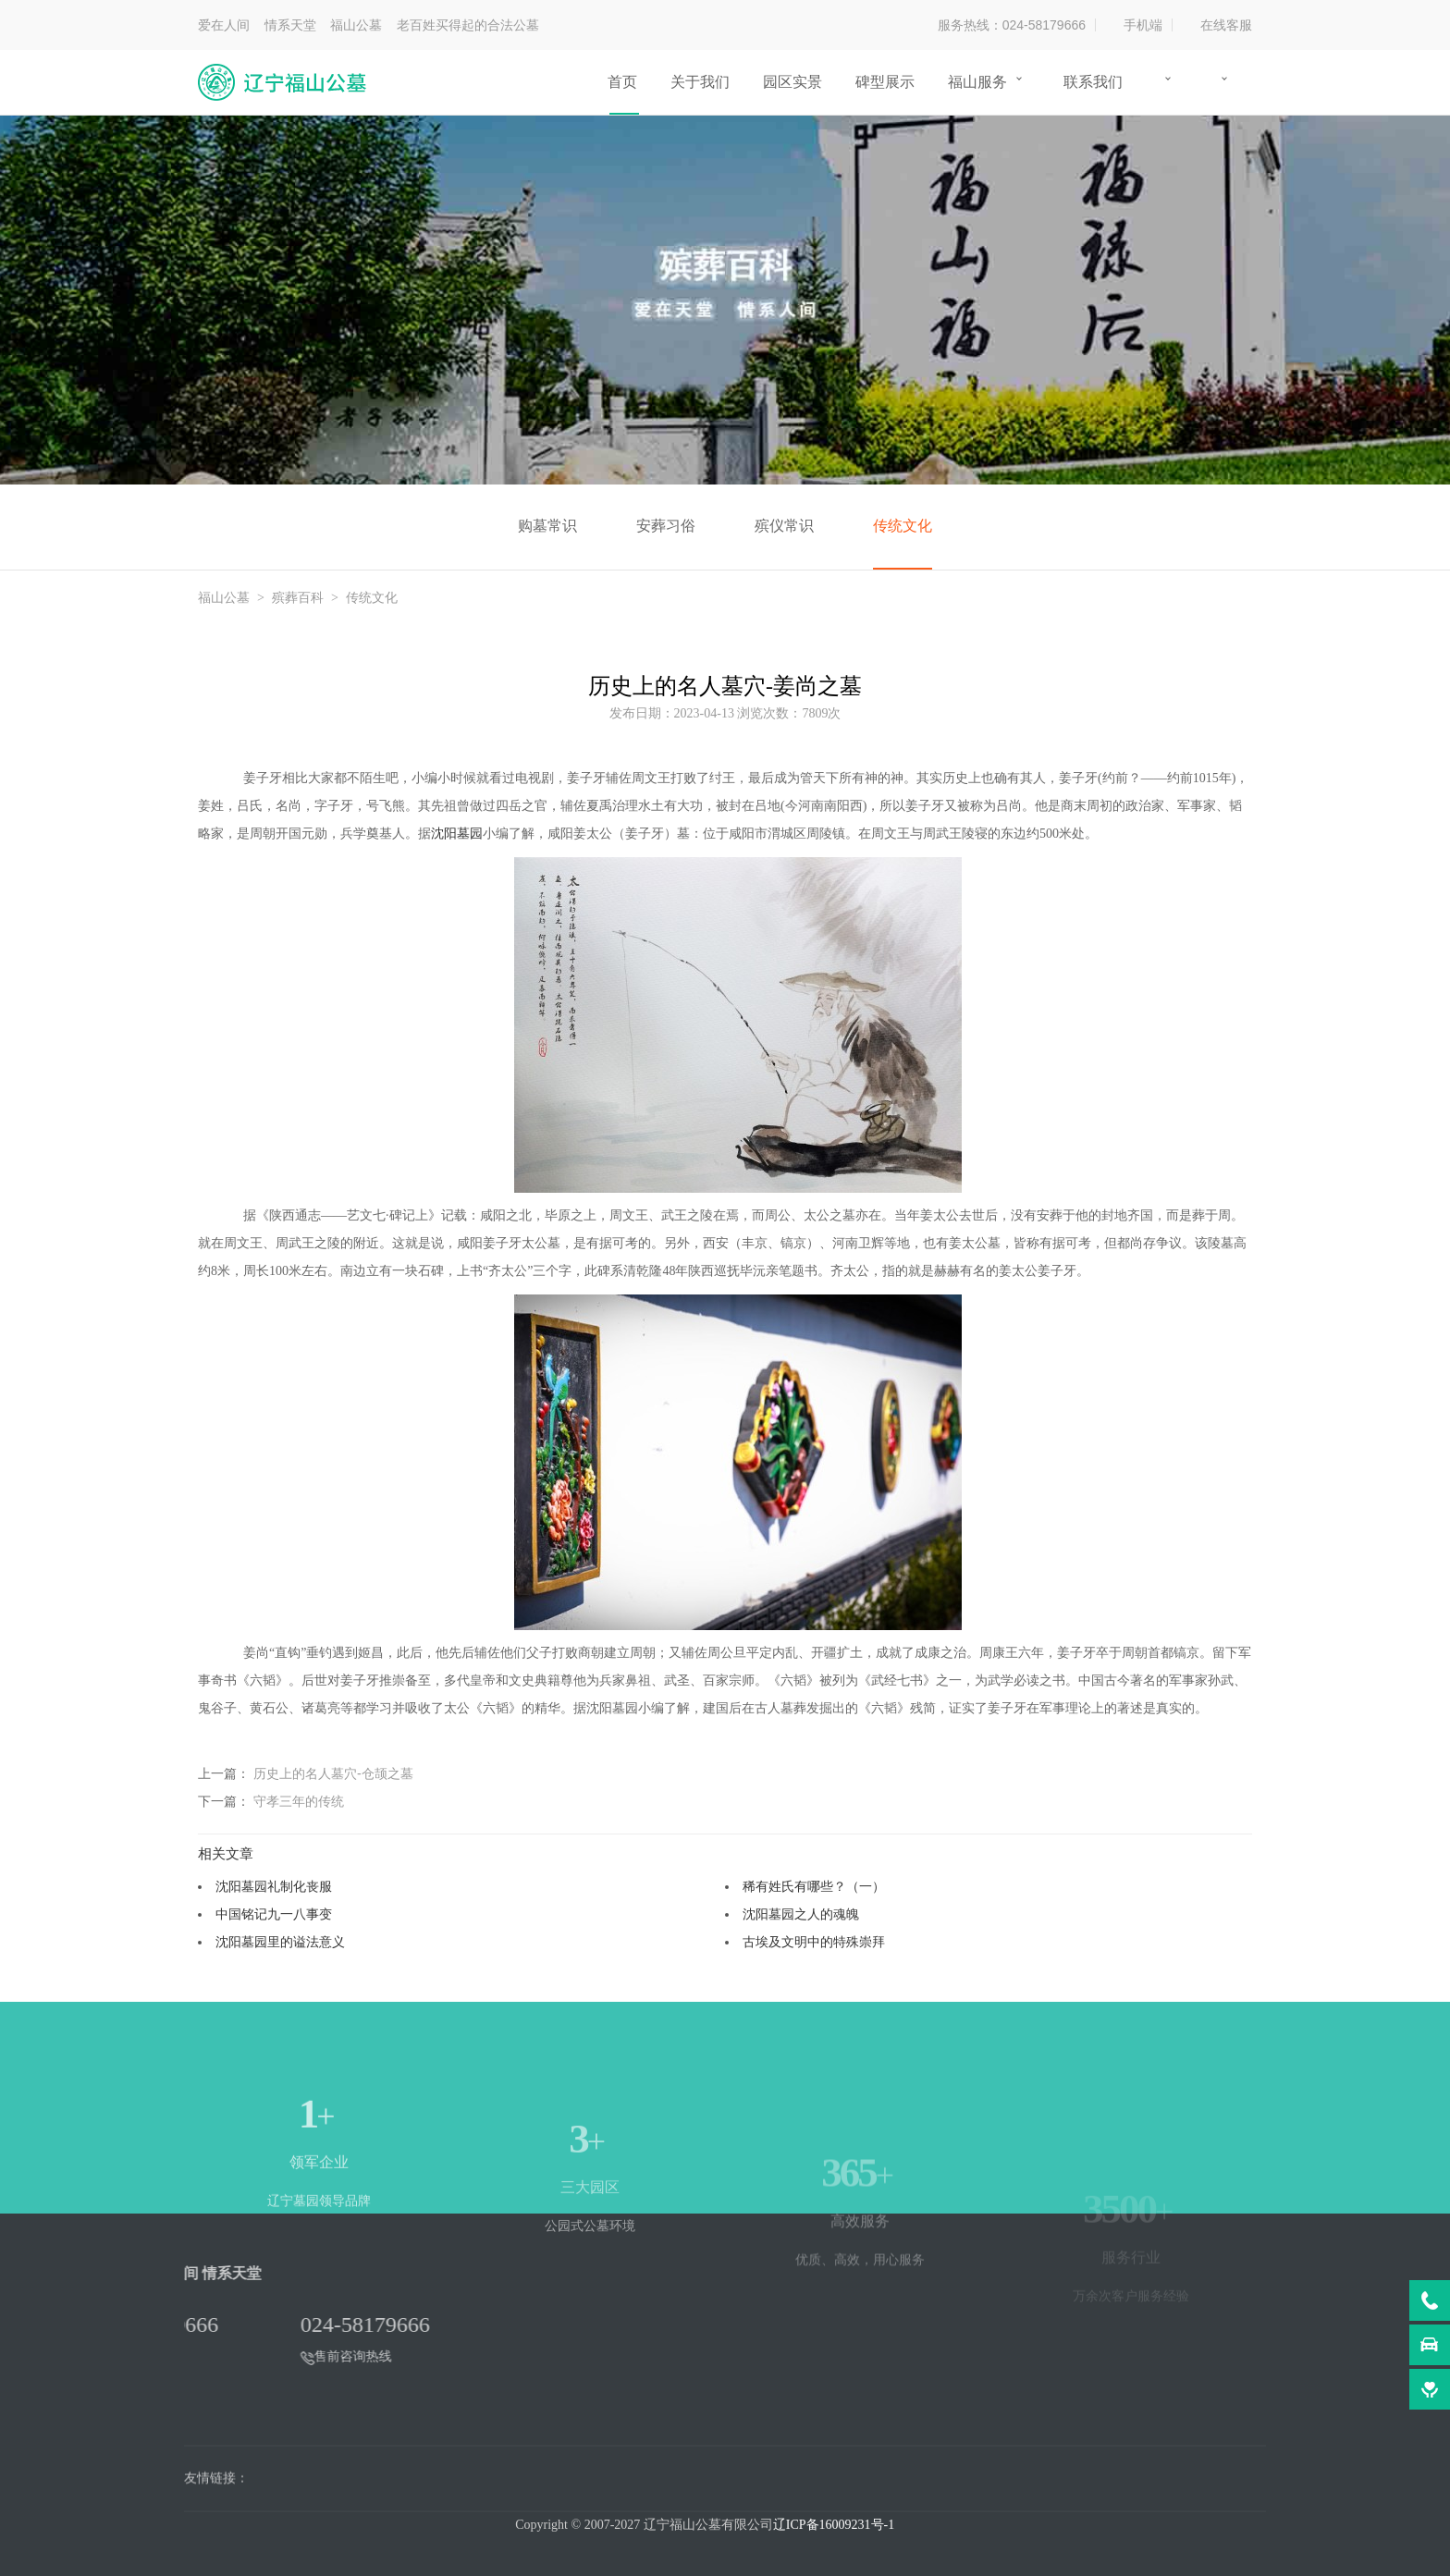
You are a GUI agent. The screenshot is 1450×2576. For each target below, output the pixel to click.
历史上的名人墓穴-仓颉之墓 (333, 1773)
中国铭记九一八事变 (273, 1914)
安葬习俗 (665, 526)
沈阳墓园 (457, 833)
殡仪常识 (784, 526)
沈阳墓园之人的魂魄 (801, 1914)
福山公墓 (224, 598)
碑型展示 (885, 82)
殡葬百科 (298, 598)
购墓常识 (547, 526)
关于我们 (700, 82)
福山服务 (977, 82)
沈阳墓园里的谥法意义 (280, 1941)
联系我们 (1093, 82)
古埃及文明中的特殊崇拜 (814, 1941)
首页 (622, 82)
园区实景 (792, 82)
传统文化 (902, 526)
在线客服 (1226, 25)
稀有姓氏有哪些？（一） (814, 1886)
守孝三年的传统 (298, 1801)
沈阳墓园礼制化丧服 (273, 1886)
